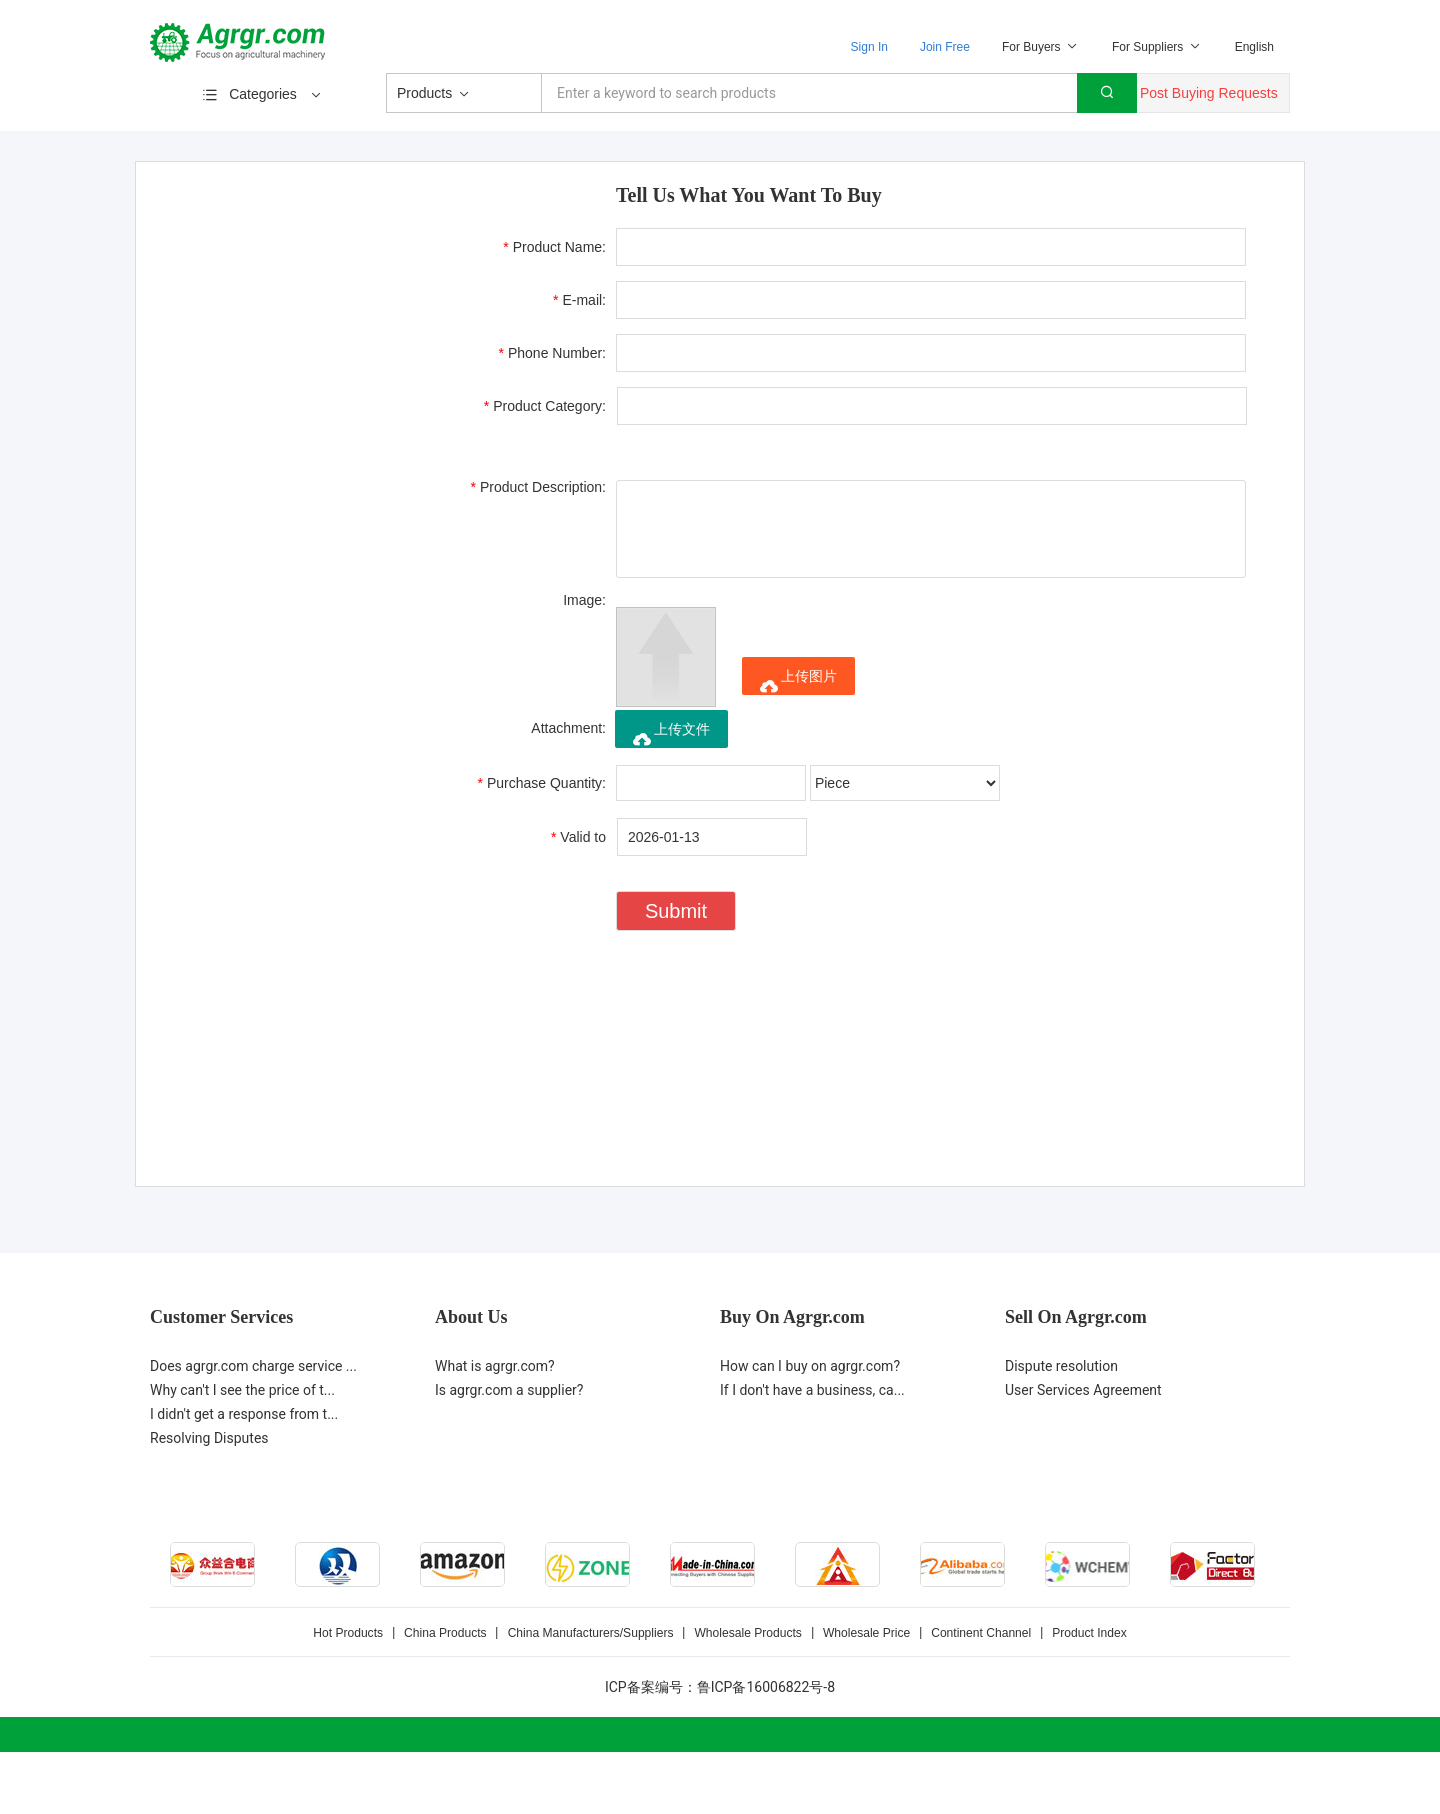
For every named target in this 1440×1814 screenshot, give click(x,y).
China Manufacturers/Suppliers (591, 1633)
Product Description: (538, 487)
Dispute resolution (1061, 1366)
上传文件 (671, 734)
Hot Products (349, 1633)
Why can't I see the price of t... (242, 1390)
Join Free (945, 47)
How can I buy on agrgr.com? (810, 1366)
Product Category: (545, 406)
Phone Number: (552, 353)
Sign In (869, 47)
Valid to (578, 837)
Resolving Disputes (209, 1438)
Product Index (1087, 1633)
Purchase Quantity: (542, 783)
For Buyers (1041, 47)
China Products (447, 1633)
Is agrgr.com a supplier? (509, 1390)
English (1254, 47)
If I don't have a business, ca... (812, 1390)
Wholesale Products (748, 1633)
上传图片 (798, 681)
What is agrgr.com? (495, 1366)
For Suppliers (1157, 47)
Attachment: (568, 728)
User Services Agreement (1083, 1390)
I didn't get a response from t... (244, 1414)
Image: (584, 600)
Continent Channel (979, 1633)
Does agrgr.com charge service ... (253, 1366)
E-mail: (579, 300)
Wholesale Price (865, 1633)
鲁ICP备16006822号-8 (766, 1687)
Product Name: (554, 247)
